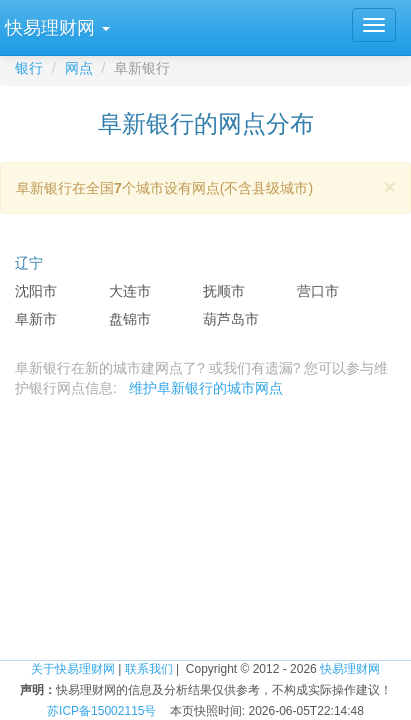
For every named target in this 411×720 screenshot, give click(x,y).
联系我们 (149, 669)
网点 (79, 68)
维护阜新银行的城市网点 (206, 388)
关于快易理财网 (73, 669)
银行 (29, 68)
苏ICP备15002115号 (101, 711)
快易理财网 (350, 669)
